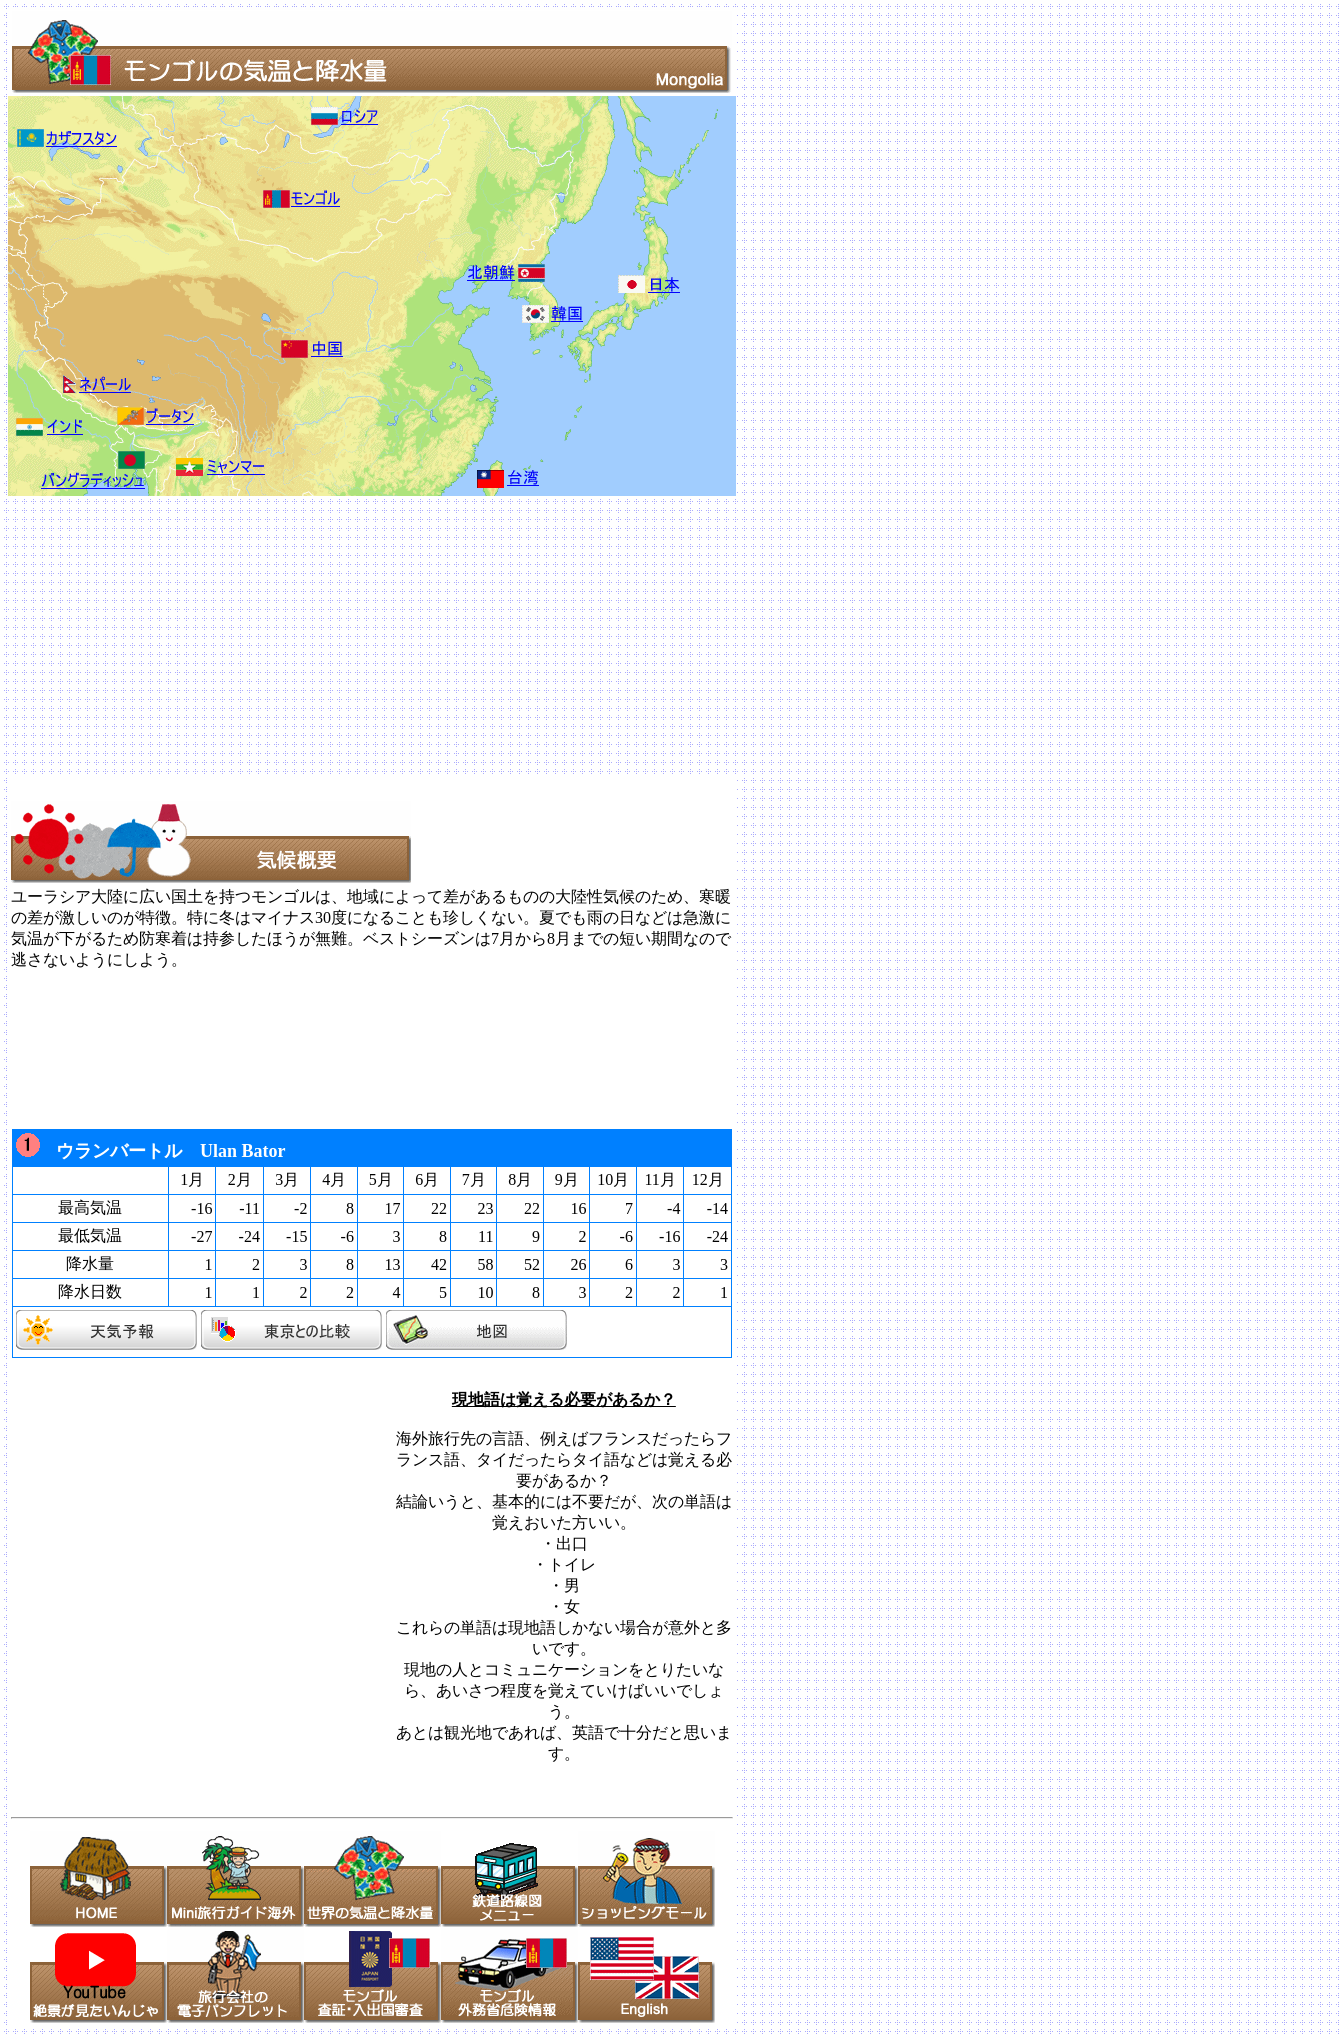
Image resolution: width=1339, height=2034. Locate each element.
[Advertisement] (608, 636)
